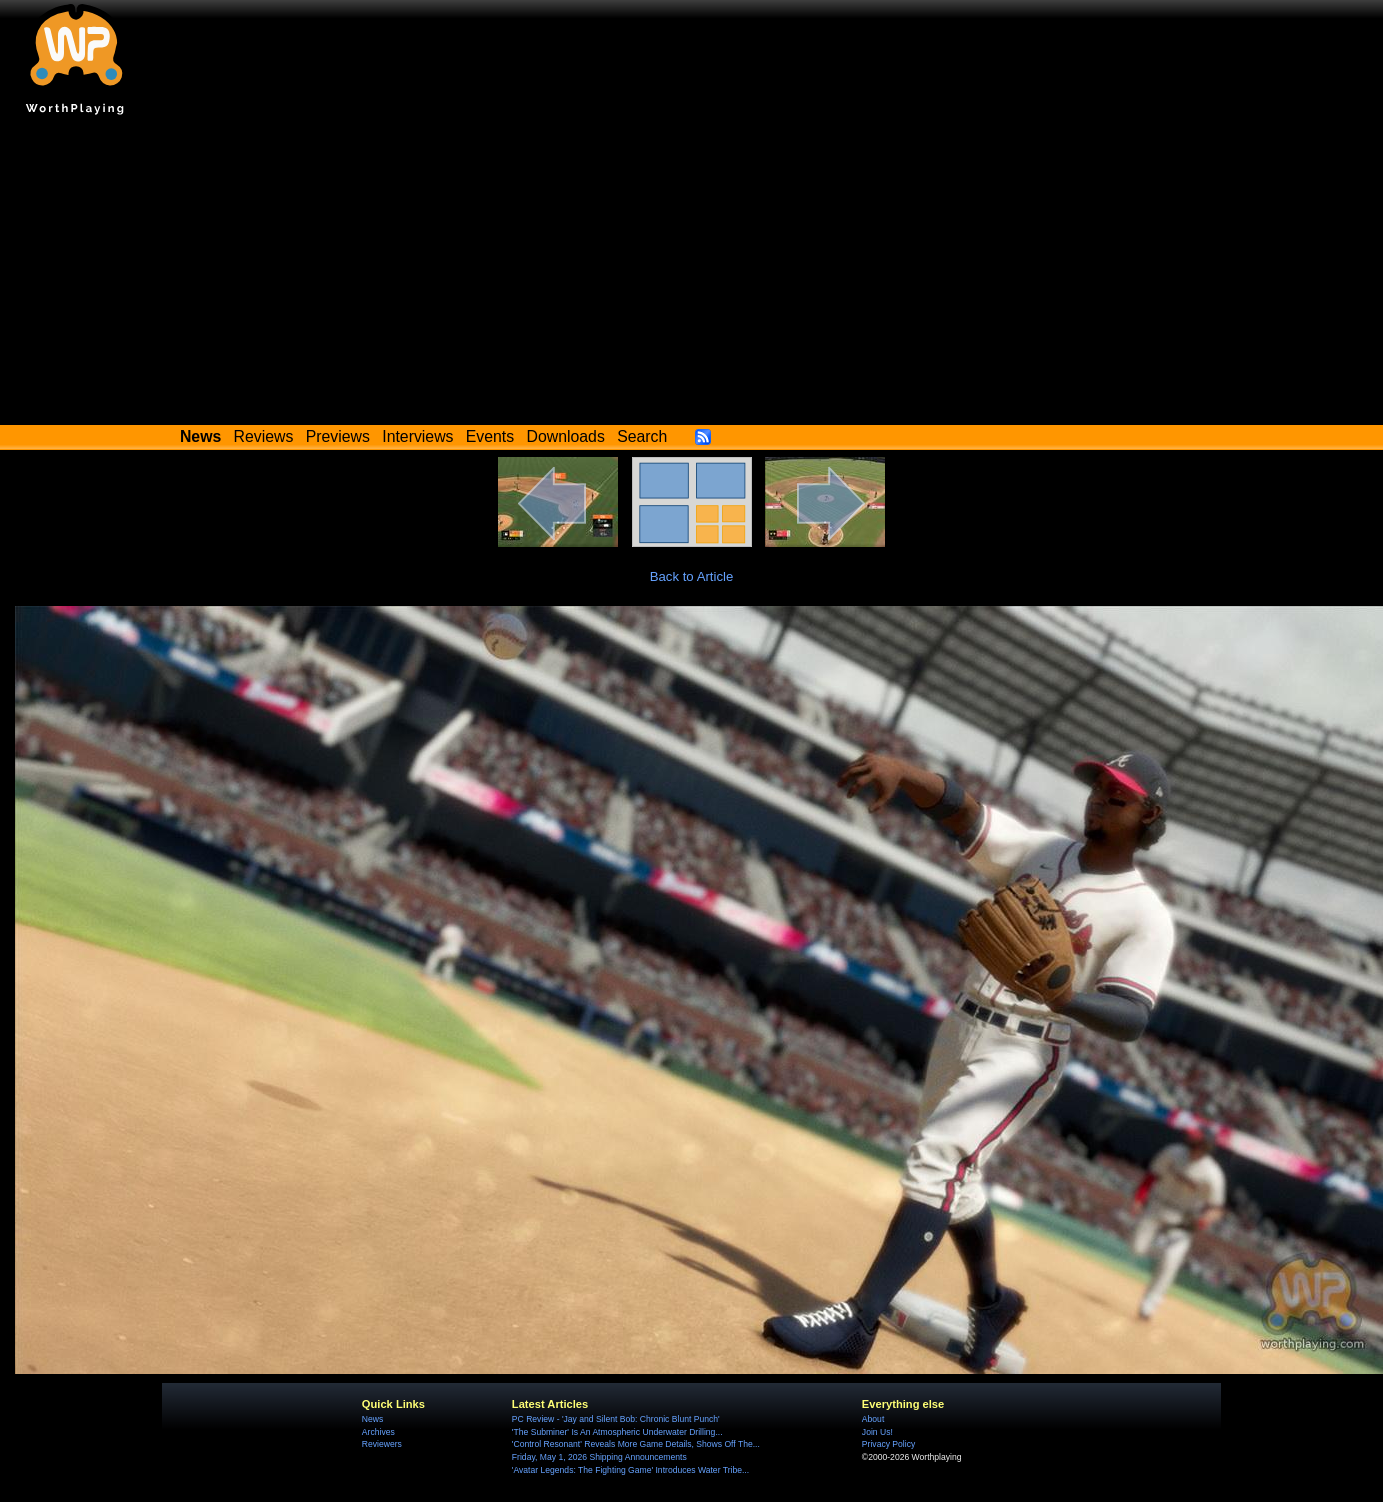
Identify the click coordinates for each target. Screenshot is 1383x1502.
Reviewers (382, 1444)
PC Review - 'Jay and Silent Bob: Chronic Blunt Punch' (616, 1419)
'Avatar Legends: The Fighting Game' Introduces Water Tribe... (630, 1470)
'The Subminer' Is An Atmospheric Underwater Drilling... (617, 1432)
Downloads (566, 436)
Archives (378, 1432)
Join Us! (877, 1432)
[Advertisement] (692, 275)
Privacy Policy (888, 1444)
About (873, 1419)
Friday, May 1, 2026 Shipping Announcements (599, 1457)
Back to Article (692, 576)
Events (490, 436)
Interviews (417, 436)
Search (642, 436)
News (372, 1419)
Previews (338, 436)
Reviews (264, 436)
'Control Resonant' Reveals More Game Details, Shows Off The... (636, 1444)
